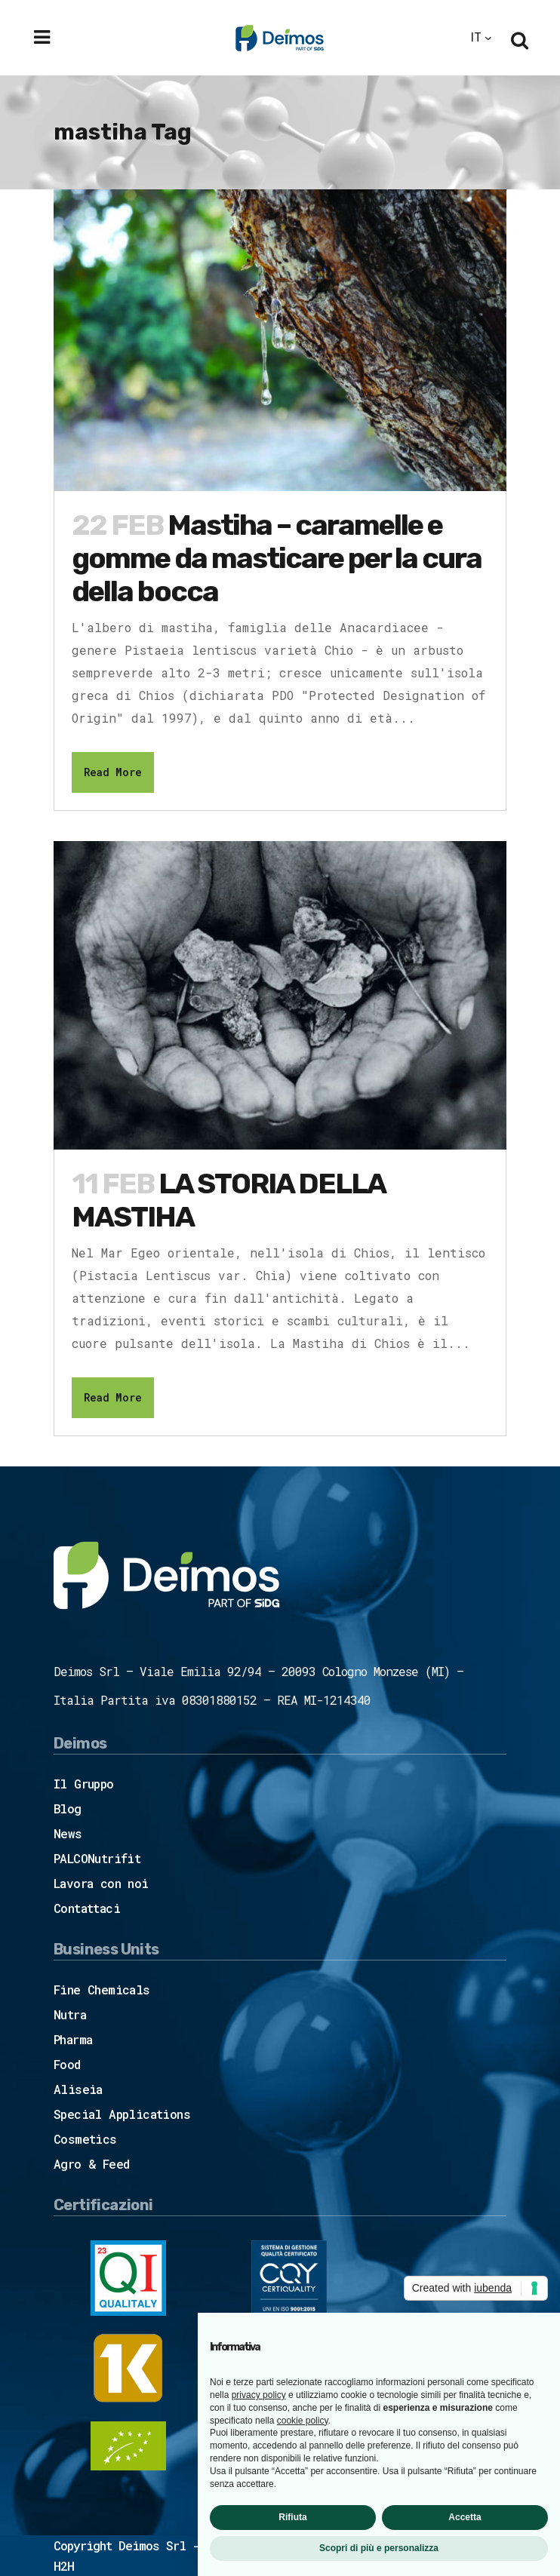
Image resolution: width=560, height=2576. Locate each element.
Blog (68, 1808)
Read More (113, 772)
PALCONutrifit (97, 1858)
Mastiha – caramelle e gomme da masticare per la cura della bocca (277, 558)
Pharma (73, 2039)
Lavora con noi (101, 1883)
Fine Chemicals (102, 1989)
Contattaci (87, 1908)
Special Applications (122, 2114)
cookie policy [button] (302, 2420)
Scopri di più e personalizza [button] (378, 2548)
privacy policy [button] (259, 2395)
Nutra (70, 2014)
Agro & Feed (91, 2164)
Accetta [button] (464, 2517)
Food (67, 2064)
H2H (64, 2566)
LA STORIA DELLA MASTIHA (228, 1200)
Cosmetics (85, 2139)
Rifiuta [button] (292, 2517)
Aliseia (78, 2089)
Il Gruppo (84, 1784)
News (68, 1833)
